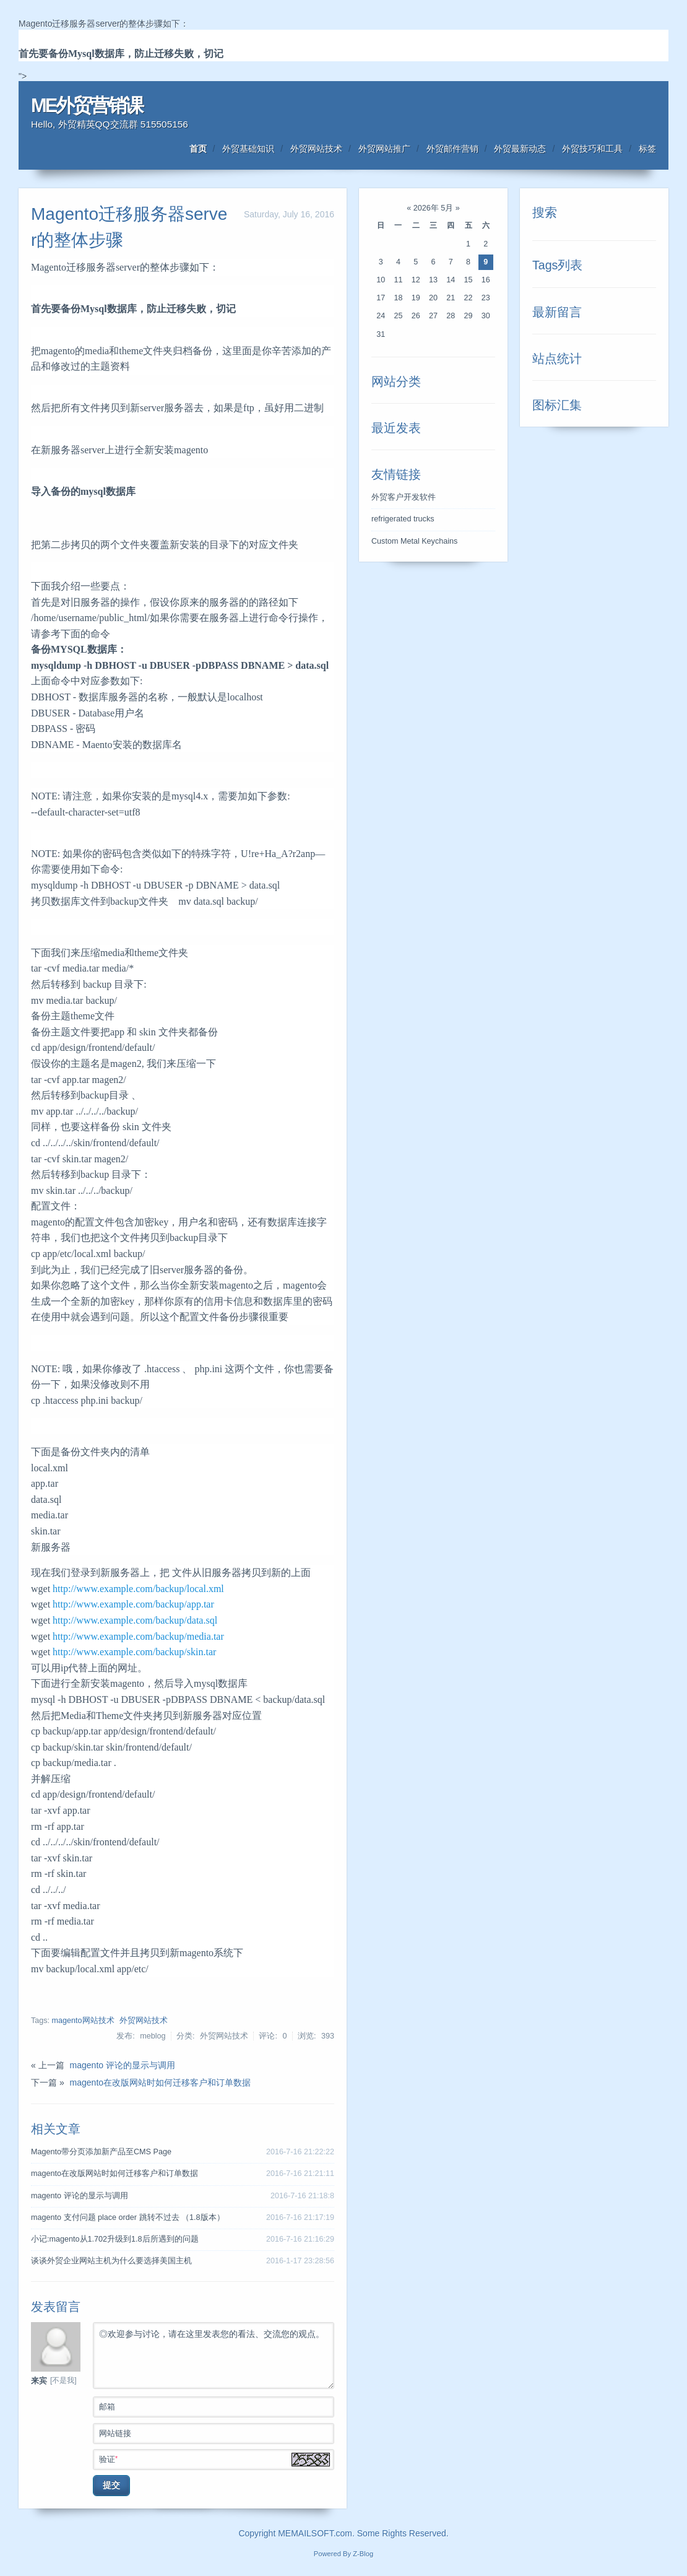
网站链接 (216, 2432)
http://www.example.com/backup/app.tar (133, 1604)
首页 (198, 149)
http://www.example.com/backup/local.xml (138, 1588)
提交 (111, 2485)
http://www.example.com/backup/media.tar (138, 1636)
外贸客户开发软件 (403, 497)
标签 (647, 149)
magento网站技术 (83, 2020)
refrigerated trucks (402, 519)
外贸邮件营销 (452, 149)
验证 (216, 2458)
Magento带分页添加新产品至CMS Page (101, 2151)
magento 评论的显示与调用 (122, 2065)
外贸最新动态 (520, 149)
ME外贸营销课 (86, 105)
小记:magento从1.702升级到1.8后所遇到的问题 (115, 2239)
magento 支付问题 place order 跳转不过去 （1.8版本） (128, 2217)
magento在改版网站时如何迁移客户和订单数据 (160, 2082)
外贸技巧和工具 (592, 149)
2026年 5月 (433, 208)
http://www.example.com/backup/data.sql (135, 1620)
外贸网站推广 (384, 149)
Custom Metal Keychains (414, 541)
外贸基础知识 (248, 149)
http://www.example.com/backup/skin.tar (134, 1652)
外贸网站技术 (316, 149)
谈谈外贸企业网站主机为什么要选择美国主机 (111, 2260)
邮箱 (216, 2405)
